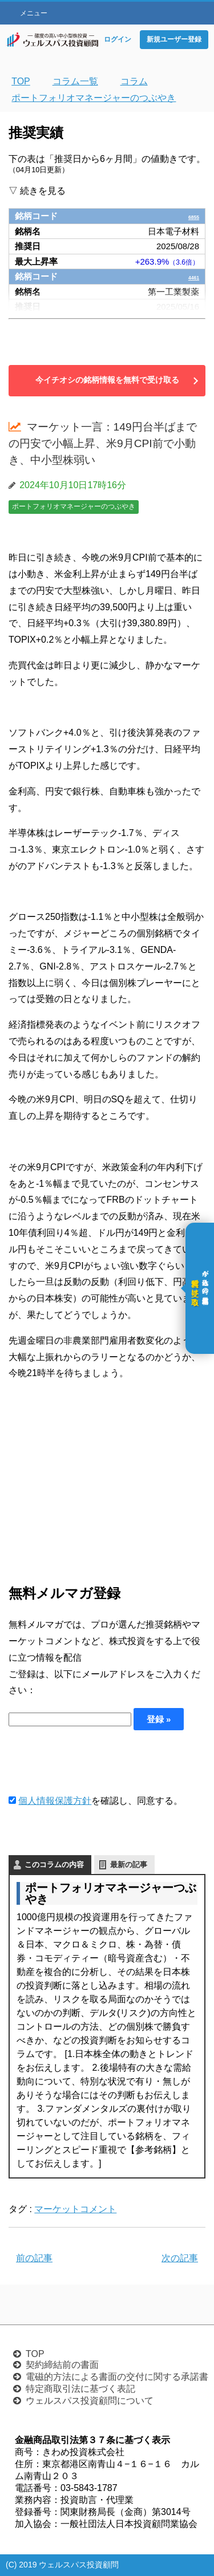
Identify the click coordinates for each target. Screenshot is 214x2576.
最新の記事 (128, 1864)
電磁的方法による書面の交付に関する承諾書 (117, 2377)
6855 (189, 216)
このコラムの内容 (54, 1864)
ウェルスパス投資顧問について (90, 2400)
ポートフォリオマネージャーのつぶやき (73, 506)
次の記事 (179, 2258)
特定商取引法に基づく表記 (80, 2389)
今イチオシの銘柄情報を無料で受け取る (107, 379)
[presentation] (95, 1761)
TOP (35, 2354)
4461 (189, 276)
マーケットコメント (75, 2209)
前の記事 (34, 2258)
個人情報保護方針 (54, 1801)
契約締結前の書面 (62, 2365)
